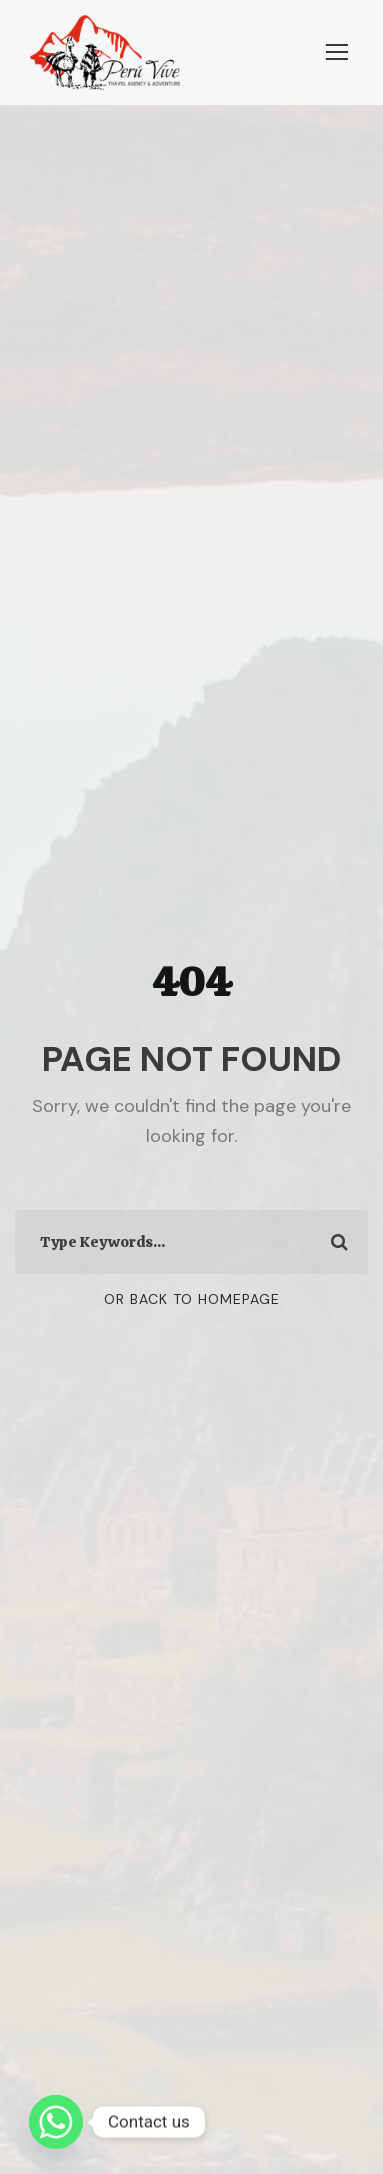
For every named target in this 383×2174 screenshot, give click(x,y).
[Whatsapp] (56, 2122)
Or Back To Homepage (192, 1299)
